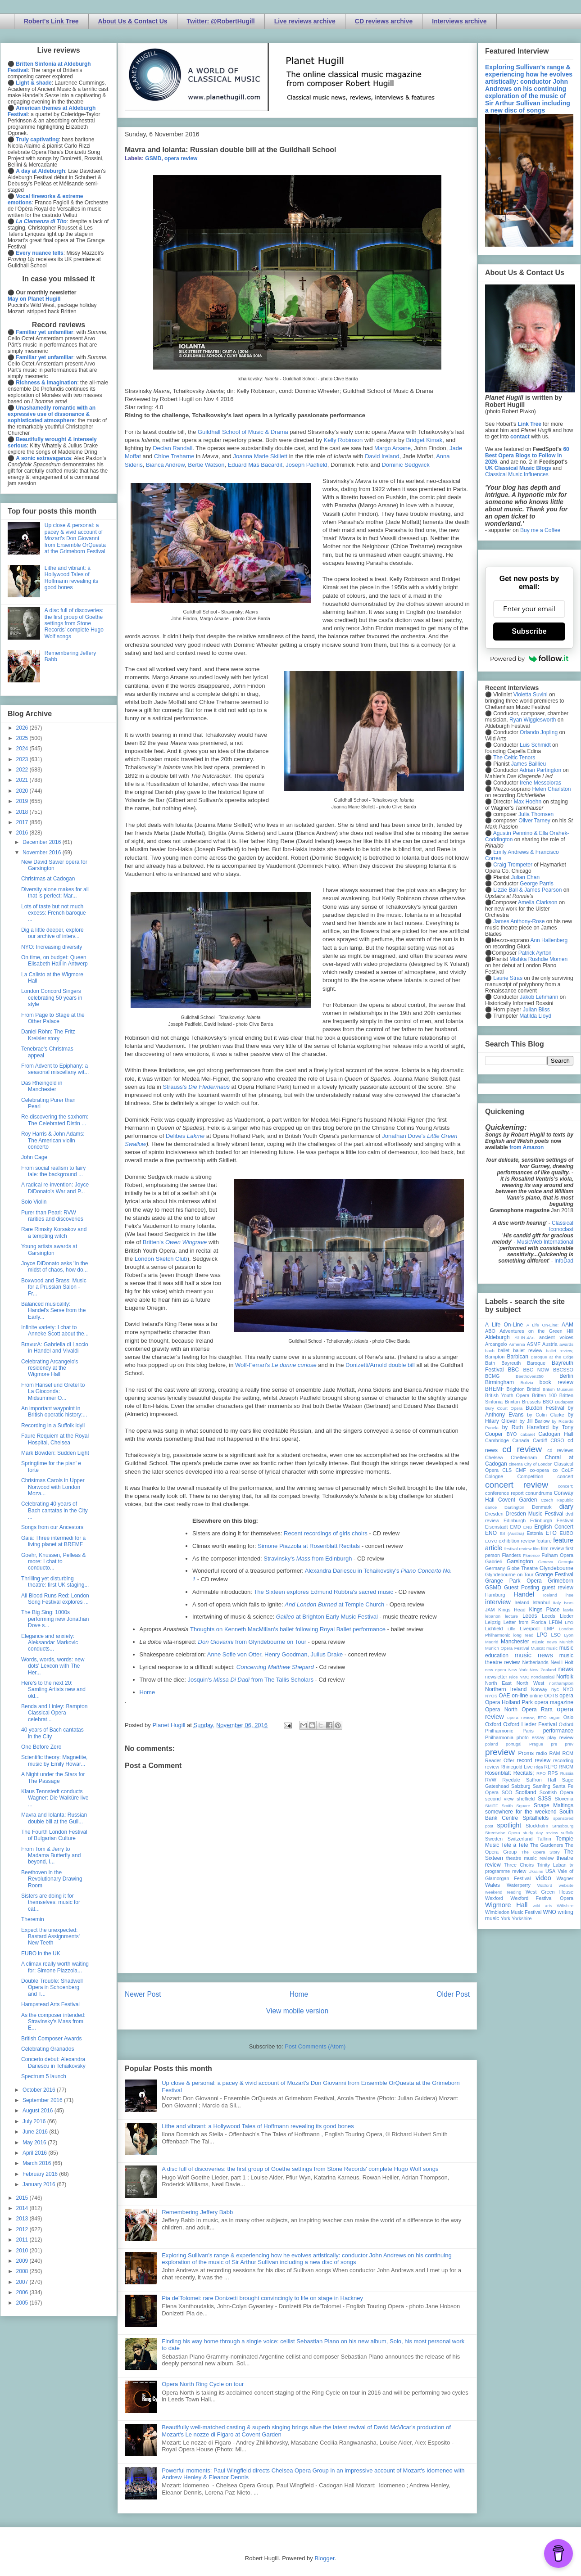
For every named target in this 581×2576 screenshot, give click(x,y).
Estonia (535, 1533)
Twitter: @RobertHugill (221, 21)
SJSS (544, 1799)
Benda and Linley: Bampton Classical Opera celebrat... (54, 1713)
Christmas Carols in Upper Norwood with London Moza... (53, 1487)
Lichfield (494, 1628)
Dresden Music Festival (534, 1514)
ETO (550, 1533)
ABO (490, 1331)
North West (531, 1683)
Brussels (531, 1401)
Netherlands (535, 1662)
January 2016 (40, 2184)
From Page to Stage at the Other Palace (53, 1018)
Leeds (529, 1616)
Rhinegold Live (516, 1766)
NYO (568, 1689)
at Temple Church (334, 1604)
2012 (23, 2229)
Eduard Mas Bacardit (255, 464)
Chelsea (494, 1457)
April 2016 (35, 2153)
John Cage (34, 1157)
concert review (516, 1484)
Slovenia (564, 1798)
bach (490, 1350)
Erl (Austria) (512, 1533)
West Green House (549, 1892)
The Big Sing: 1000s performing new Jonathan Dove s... (55, 1619)
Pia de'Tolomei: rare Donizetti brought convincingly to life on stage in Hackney (262, 2298)
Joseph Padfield (306, 464)
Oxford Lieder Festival (530, 1724)
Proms (526, 1753)
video (543, 1877)
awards (566, 1344)
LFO (569, 1622)
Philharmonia (499, 1737)
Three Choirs (519, 1865)
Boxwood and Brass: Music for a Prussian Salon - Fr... (53, 1287)
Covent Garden (517, 1500)
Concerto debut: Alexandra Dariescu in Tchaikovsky (53, 2062)
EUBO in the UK (40, 1953)
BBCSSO (563, 1369)
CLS (507, 1470)
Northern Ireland (506, 1689)
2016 (23, 833)
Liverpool (530, 1628)
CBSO (557, 1440)
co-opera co (544, 1470)
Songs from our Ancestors (52, 1527)
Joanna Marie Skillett (260, 456)
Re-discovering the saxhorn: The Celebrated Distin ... (54, 1120)
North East (498, 1683)
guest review (557, 1587)
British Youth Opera (507, 1395)
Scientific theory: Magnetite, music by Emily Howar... (54, 1760)
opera (566, 1695)
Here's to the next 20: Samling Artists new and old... (53, 1689)
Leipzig (492, 1622)
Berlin (566, 1376)
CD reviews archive (384, 21)
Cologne (494, 1476)
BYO (512, 1434)
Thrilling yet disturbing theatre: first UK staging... (55, 1581)
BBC (513, 1370)
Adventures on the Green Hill (536, 1331)
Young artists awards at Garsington (49, 1249)
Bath (490, 1363)
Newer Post (143, 1994)
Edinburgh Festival (551, 1520)
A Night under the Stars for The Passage (53, 1777)
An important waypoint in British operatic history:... (54, 1411)
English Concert (553, 1527)
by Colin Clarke (545, 1414)
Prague (536, 1743)
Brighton (515, 1389)
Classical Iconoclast (561, 1226)
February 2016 (41, 2174)
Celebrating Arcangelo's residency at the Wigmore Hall (49, 1368)
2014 (23, 2208)
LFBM (555, 1622)
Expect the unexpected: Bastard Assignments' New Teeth (50, 1936)
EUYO (491, 1540)
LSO (556, 1635)
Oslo (568, 1717)
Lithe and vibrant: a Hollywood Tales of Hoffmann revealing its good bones (258, 2126)
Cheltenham (524, 1457)
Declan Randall (172, 448)
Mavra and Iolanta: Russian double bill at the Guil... (54, 1818)
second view (499, 1798)
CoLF (567, 1470)
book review (556, 1382)
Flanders (511, 1555)
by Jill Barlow (535, 1421)
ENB (527, 1527)
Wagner (565, 1878)
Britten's (154, 1242)
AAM (567, 1325)
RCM (567, 1753)
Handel (523, 1594)
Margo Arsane (392, 448)
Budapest (564, 1401)
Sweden (494, 1838)
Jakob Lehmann (539, 997)
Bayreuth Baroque (523, 1363)
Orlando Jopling (539, 732)
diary (566, 1506)
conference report (504, 1493)
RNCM (566, 1766)
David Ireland (382, 456)
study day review (540, 1832)
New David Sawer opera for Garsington (54, 865)
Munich (566, 1641)
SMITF (491, 1805)
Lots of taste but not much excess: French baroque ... (53, 913)
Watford (544, 1885)
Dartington (514, 1507)
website (565, 1885)
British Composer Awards (51, 2038)
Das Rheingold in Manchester (41, 1086)
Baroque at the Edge (552, 1356)
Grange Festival (554, 1574)
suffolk (567, 1832)
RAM (554, 1753)
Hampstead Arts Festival (50, 2004)
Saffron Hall (541, 1779)
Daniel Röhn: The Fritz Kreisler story (48, 1035)
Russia (566, 1773)
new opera (495, 1669)
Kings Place (544, 1609)
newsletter (496, 1676)
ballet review (527, 1350)
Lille (511, 1628)
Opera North (501, 1709)
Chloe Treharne (174, 456)
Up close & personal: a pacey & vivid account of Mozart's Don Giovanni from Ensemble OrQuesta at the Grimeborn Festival (75, 538)
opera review (180, 158)
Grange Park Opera (513, 1581)
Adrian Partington (540, 770)
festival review (518, 1548)
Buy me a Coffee (540, 530)
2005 (23, 2303)
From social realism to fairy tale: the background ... (53, 1171)
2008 (23, 2271)
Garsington (520, 1561)
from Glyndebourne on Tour (252, 1641)
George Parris (537, 883)
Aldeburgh (497, 1337)
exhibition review (517, 1540)
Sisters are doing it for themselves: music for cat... (50, 1902)
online (536, 1695)
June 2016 (36, 2132)
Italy (557, 1602)
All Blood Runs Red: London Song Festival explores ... (55, 1599)
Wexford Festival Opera (541, 1898)
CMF (521, 1470)
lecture (511, 1616)
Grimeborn (560, 1581)
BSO (548, 1401)
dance (491, 1507)
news (565, 1669)
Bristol (533, 1389)
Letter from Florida (525, 1622)
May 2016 (35, 2142)
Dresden (494, 1513)
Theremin (32, 1919)
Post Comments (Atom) (315, 2046)
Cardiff (540, 1440)
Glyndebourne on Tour (509, 1574)
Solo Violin (33, 1202)
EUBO (566, 1533)
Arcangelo (496, 1344)
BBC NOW (536, 1369)
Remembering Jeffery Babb (197, 2212)
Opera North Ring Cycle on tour (203, 2384)
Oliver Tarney (534, 820)
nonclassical (542, 1676)
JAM (490, 1609)
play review (560, 1737)
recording (563, 1760)
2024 (23, 748)
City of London (538, 1464)
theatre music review (530, 1858)
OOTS (551, 1695)
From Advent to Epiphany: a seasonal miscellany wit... (55, 1069)
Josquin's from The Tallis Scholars (250, 1679)
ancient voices (556, 1337)
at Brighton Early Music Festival (327, 1616)
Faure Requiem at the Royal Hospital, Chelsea (55, 1439)
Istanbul (540, 1602)
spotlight (509, 1825)
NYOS (491, 1695)
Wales (492, 1885)
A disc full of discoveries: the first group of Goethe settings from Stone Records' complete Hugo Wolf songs (300, 2168)
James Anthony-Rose (519, 921)
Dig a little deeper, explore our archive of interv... (52, 933)
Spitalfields (535, 1818)
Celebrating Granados (47, 2049)
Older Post (453, 1994)
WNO (549, 1912)
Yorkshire (522, 1918)
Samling (541, 1786)
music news (533, 1655)
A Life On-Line (504, 1325)
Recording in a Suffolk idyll (53, 1425)
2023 (23, 759)
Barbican (517, 1356)
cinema (516, 1464)
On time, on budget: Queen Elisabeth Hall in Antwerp (54, 960)
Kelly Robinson (343, 440)
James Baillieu (528, 764)
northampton (561, 1683)
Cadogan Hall (555, 1434)
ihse (569, 1595)
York (505, 1918)
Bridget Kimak (424, 440)
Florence (531, 1555)
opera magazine (554, 1702)
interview (498, 1602)
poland (491, 1743)
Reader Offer (499, 1760)
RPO (541, 1773)
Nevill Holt (562, 1662)
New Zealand (543, 1669)
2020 (23, 791)
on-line (520, 1695)
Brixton (512, 1401)
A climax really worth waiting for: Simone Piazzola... (55, 1967)
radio (541, 1753)
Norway (539, 1689)
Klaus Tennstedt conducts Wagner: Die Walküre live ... (54, 1798)
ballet (503, 1350)
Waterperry (519, 1885)
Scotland (525, 1792)
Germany (495, 1568)
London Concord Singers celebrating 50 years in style (51, 997)
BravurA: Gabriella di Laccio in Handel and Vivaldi (54, 1347)
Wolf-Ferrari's (276, 1365)
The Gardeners (546, 1845)
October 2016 (40, 2090)
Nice (513, 1676)
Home (147, 1692)
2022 (23, 770)
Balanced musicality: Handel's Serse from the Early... (53, 1310)
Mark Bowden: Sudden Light (55, 1453)
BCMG (492, 1376)
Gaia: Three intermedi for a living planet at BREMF (53, 1541)
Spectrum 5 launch (43, 2076)
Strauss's (196, 1086)
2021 (23, 780)
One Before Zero (41, 1747)
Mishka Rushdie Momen (538, 959)
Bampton (494, 1356)
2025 (23, 738)
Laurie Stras (507, 978)
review (492, 1766)
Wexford (494, 1898)
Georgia (565, 1561)
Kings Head (512, 1609)
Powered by (529, 658)
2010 (23, 2250)
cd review (522, 1449)
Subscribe (529, 631)
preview (500, 1752)
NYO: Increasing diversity (51, 947)
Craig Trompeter (512, 865)
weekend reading (503, 1892)
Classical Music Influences (517, 474)
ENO (491, 1533)
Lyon (568, 1635)
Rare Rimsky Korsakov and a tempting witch (53, 1232)
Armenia (517, 1344)
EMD (515, 1526)
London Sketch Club (161, 1258)
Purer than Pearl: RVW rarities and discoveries (52, 1215)
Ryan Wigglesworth (532, 720)
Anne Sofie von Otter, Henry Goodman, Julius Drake (275, 1654)
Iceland (550, 1595)
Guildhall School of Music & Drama (243, 432)
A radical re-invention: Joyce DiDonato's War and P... (55, 1188)
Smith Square (516, 1805)
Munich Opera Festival (507, 1648)
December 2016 (43, 842)
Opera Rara (537, 1709)
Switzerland (520, 1838)
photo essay (531, 1737)
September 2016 (43, 2100)
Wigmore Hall (506, 1904)
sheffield (526, 1798)
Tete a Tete (514, 1845)
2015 (23, 2198)
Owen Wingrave (186, 1242)
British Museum (558, 1389)
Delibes (185, 1135)
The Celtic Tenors (514, 757)
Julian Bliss (536, 1009)
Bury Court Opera (503, 1408)
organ (555, 1717)
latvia (568, 1609)
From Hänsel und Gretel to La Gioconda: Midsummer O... (53, 1391)
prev (569, 1743)
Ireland (521, 1602)
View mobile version (297, 2011)
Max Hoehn (527, 802)
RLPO (550, 1766)
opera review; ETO (526, 1717)
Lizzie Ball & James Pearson (527, 890)
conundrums (538, 1493)
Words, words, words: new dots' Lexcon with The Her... (53, 1666)
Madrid (491, 1641)
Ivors (568, 1602)
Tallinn (544, 1838)
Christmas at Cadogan (48, 878)
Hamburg (495, 1594)
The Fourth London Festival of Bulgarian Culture (54, 1835)
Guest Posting (521, 1587)
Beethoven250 (530, 1376)
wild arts (542, 1905)
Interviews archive (459, 21)
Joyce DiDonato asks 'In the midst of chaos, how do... (54, 1266)
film (536, 1548)
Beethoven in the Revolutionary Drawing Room (51, 1879)
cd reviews (560, 1450)
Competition (530, 1476)
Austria (550, 1344)
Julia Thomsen (536, 814)
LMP (549, 1628)
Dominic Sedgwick (405, 464)
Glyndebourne (556, 1568)
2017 (23, 822)
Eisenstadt (496, 1526)
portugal (514, 1743)
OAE (504, 1695)
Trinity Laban (552, 1865)
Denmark (542, 1507)
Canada (520, 1440)
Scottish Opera (556, 1792)
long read (523, 1635)
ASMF (533, 1344)
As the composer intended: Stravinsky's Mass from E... (53, 2021)
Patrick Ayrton (535, 953)
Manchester (515, 1641)
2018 (23, 812)
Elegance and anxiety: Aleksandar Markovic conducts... (49, 1642)
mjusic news (544, 1641)
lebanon (492, 1616)
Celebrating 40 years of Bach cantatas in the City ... (54, 1510)
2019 (23, 801)
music (552, 1648)
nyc (555, 1689)
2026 (23, 728)
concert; (565, 1486)
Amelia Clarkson (537, 902)
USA (550, 1871)
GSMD (153, 158)
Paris (528, 1730)
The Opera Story (540, 1852)
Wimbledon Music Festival (513, 1912)
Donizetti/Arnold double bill (380, 1365)
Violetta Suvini (530, 694)
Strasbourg (562, 1825)
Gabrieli (493, 1561)
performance (558, 1731)
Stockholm (537, 1825)
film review (552, 1548)
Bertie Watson (206, 464)
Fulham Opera (558, 1555)
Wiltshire (565, 1905)
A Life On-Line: (543, 1324)
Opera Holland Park (509, 1702)
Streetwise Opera (502, 1832)
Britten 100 (544, 1395)
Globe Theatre (522, 1568)
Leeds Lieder (557, 1616)
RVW (490, 1779)
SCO (507, 1792)
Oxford (493, 1724)
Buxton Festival (545, 1408)
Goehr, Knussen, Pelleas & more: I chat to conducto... (53, 1561)
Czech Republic (557, 1500)
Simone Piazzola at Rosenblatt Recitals (309, 1546)
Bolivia (527, 1382)
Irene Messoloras (540, 783)
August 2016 (38, 2110)
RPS (553, 1773)
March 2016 (38, 2163)
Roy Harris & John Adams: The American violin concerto (53, 1140)
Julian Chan (525, 877)
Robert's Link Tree (51, 21)
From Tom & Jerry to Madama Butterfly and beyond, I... (51, 1855)
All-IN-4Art (525, 1337)
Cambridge (497, 1440)
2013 (23, 2218)
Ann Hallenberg (548, 940)
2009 (23, 2261)
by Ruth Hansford (525, 1427)
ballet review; (559, 1350)
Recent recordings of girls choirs (326, 1533)
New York (518, 1669)
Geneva (546, 1561)
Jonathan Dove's (404, 1135)
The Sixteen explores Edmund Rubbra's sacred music (323, 1591)
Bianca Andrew (165, 464)
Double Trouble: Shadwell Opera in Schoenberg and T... (52, 1987)
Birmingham (499, 1382)
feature (544, 1540)
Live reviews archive (305, 21)
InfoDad (563, 1261)
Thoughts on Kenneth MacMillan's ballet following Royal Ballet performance (288, 1629)
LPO (541, 1635)
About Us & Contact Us (133, 21)
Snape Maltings (553, 1805)
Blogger (324, 2558)
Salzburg (521, 1786)
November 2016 (43, 852)
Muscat (538, 1648)
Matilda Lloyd (535, 1016)
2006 (23, 2292)
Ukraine (535, 1871)
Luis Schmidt (535, 745)
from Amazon (526, 1147)
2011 (23, 2240)
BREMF (494, 1389)
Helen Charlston (551, 789)
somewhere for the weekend (521, 1812)
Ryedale (511, 1779)
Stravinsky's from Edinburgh (307, 1558)
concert (565, 1476)
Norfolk (564, 1677)
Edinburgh (515, 1520)
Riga (538, 1766)
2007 (23, 2282)
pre (554, 1743)
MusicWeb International (545, 1242)
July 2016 (35, 2121)
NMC (524, 1676)
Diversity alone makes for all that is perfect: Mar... (55, 892)
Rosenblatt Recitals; (509, 1773)
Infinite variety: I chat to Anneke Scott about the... (55, 1330)
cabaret (528, 1434)
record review (533, 1760)
